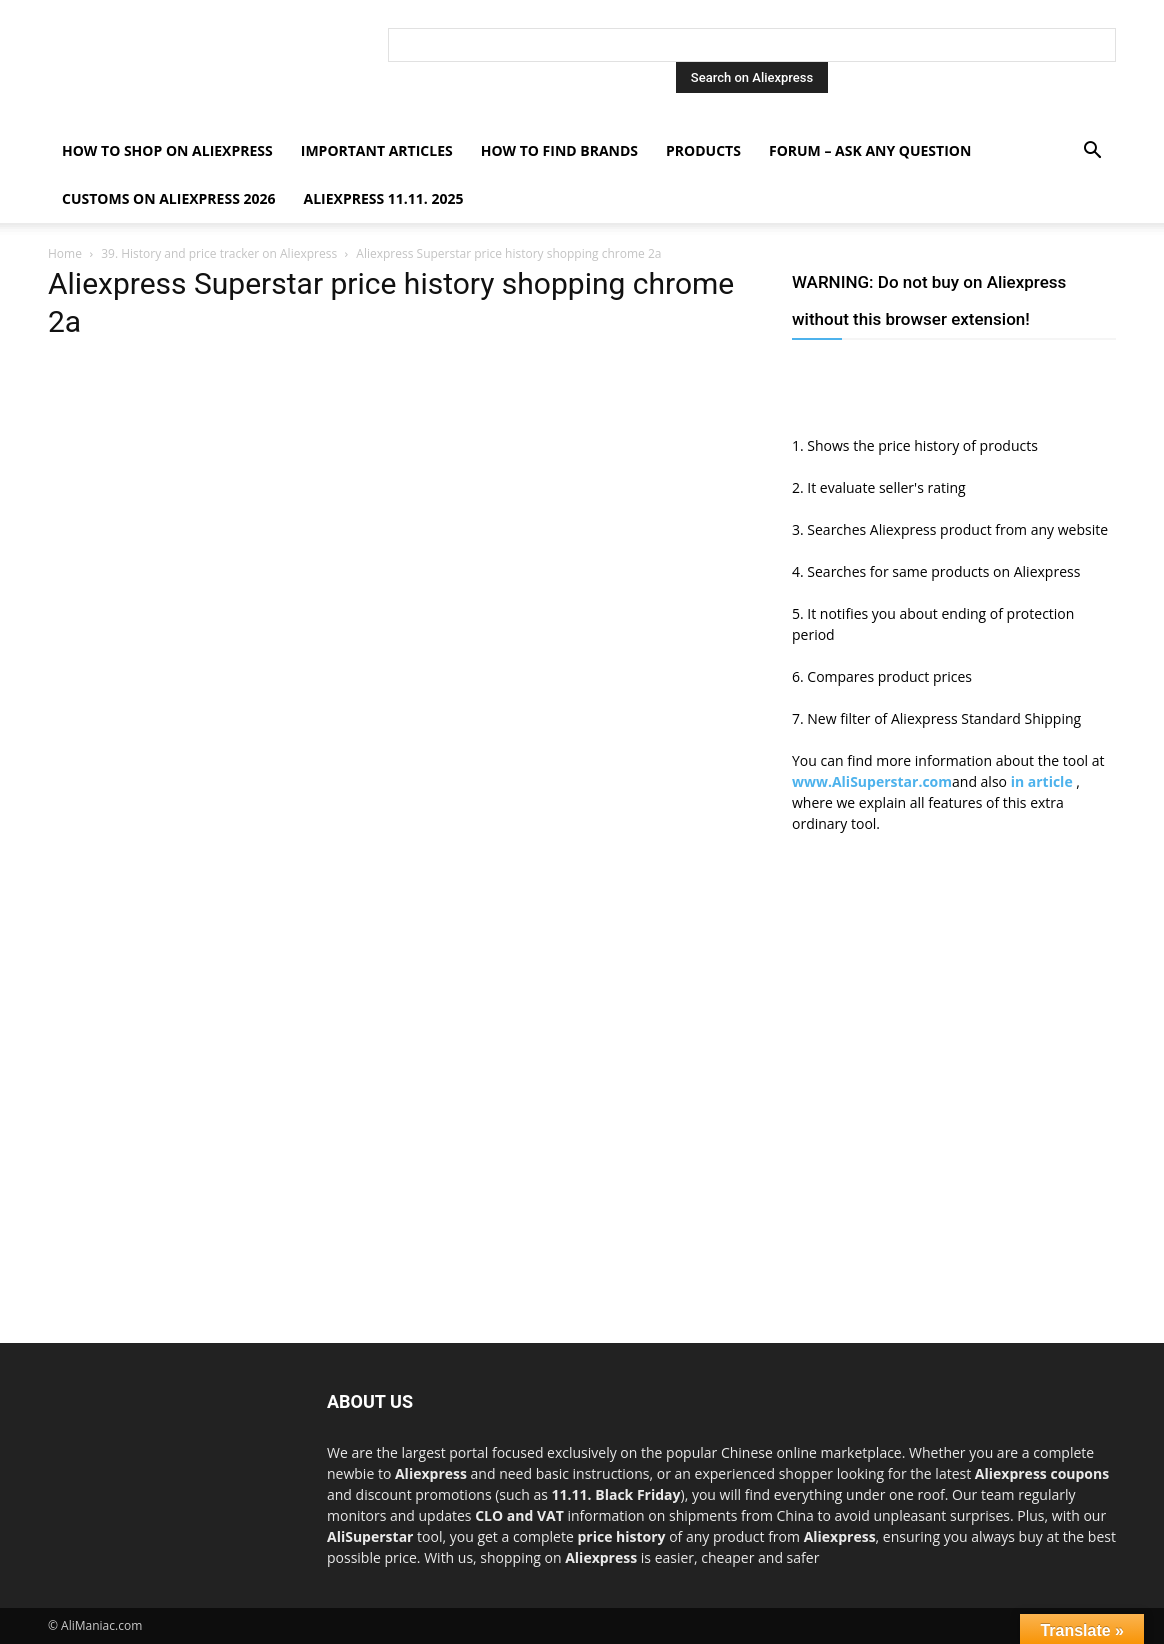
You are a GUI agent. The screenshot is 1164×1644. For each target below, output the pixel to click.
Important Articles (377, 150)
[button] (1092, 152)
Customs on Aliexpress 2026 (169, 198)
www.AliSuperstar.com (872, 781)
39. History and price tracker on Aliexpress (219, 253)
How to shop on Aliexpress (167, 150)
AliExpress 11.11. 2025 (384, 198)
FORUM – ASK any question (870, 150)
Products (703, 150)
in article (1044, 781)
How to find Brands (559, 150)
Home (65, 253)
